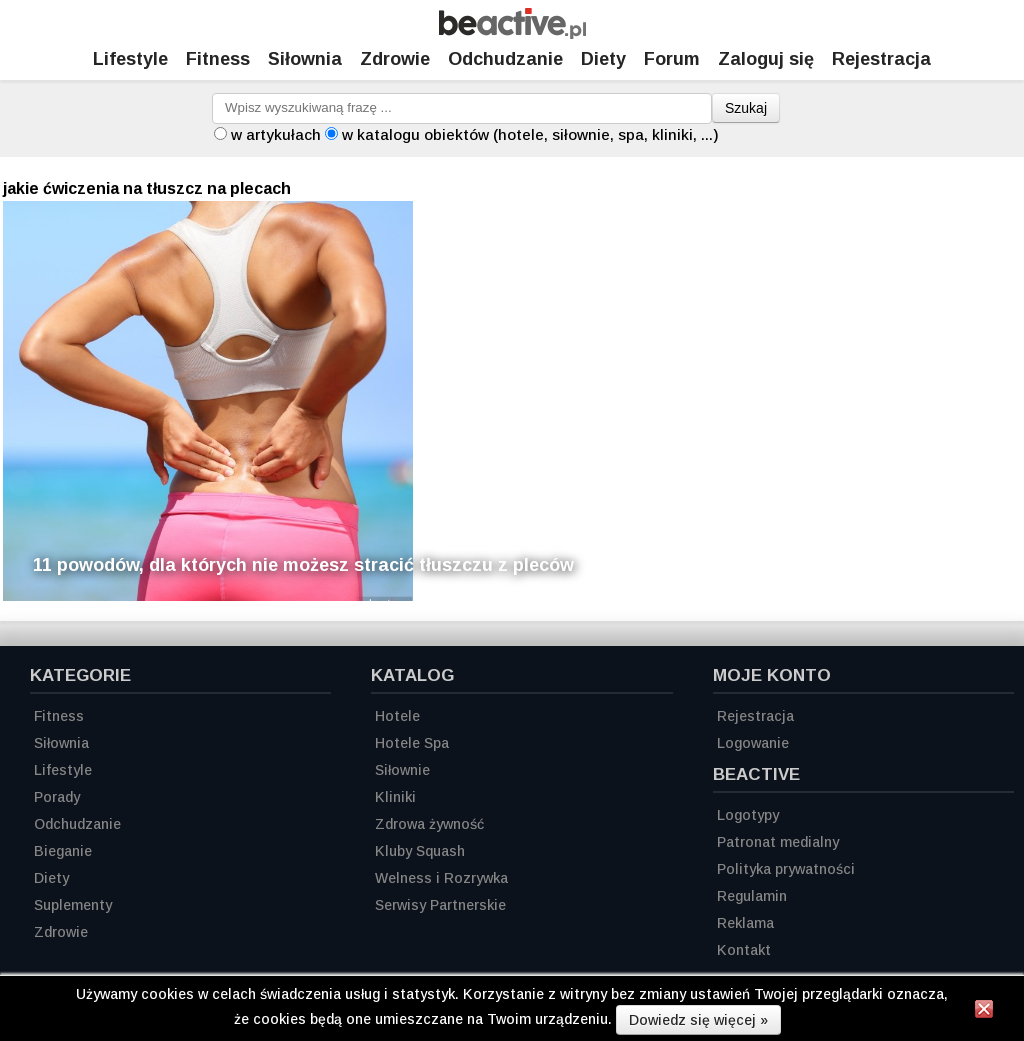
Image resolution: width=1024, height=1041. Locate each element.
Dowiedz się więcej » (698, 1020)
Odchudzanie (505, 59)
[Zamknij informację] (984, 1012)
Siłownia (305, 59)
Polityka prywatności (786, 869)
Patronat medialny (778, 842)
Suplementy (73, 905)
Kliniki (395, 797)
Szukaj (746, 108)
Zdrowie (395, 59)
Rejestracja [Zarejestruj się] (881, 59)
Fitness (218, 59)
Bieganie (63, 851)
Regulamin (752, 896)
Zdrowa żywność (429, 824)
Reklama (745, 923)
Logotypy (748, 815)
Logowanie (753, 743)
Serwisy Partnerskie (440, 905)
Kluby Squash (420, 851)
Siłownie (402, 770)
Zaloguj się (766, 59)
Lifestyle (130, 59)
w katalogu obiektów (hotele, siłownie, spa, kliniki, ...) (530, 134)
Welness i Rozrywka (441, 878)
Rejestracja (755, 716)
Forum (672, 59)
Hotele (397, 716)
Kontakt (744, 950)
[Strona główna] (512, 33)
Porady (57, 797)
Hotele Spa (412, 743)
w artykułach (276, 134)
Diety (603, 59)
